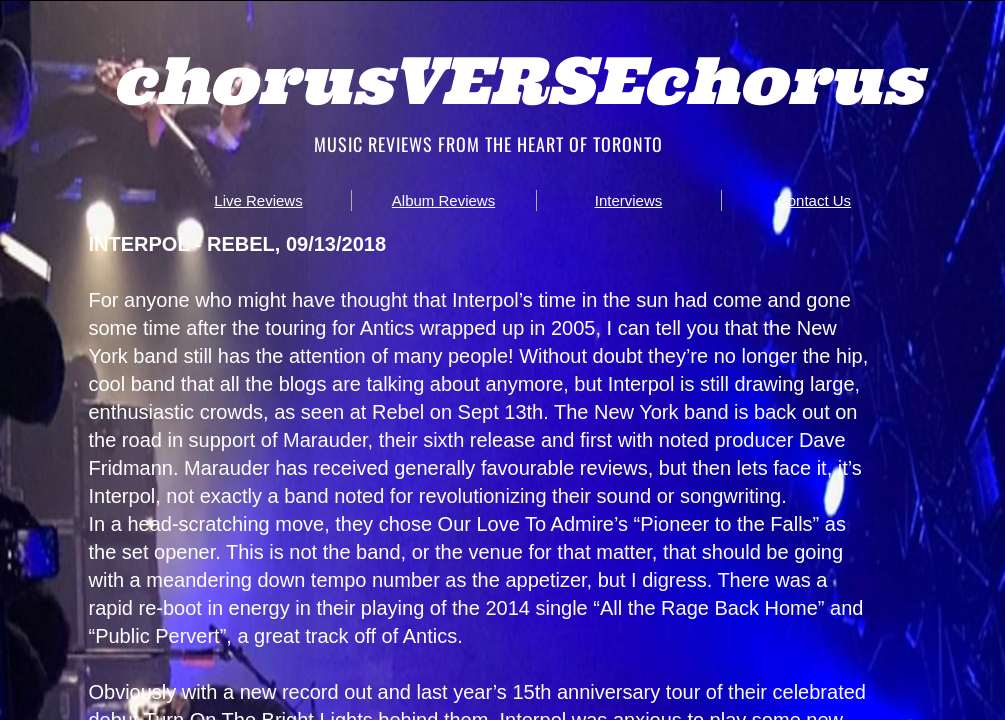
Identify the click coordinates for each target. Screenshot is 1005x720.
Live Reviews (258, 200)
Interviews (629, 200)
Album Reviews (443, 200)
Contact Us (814, 200)
